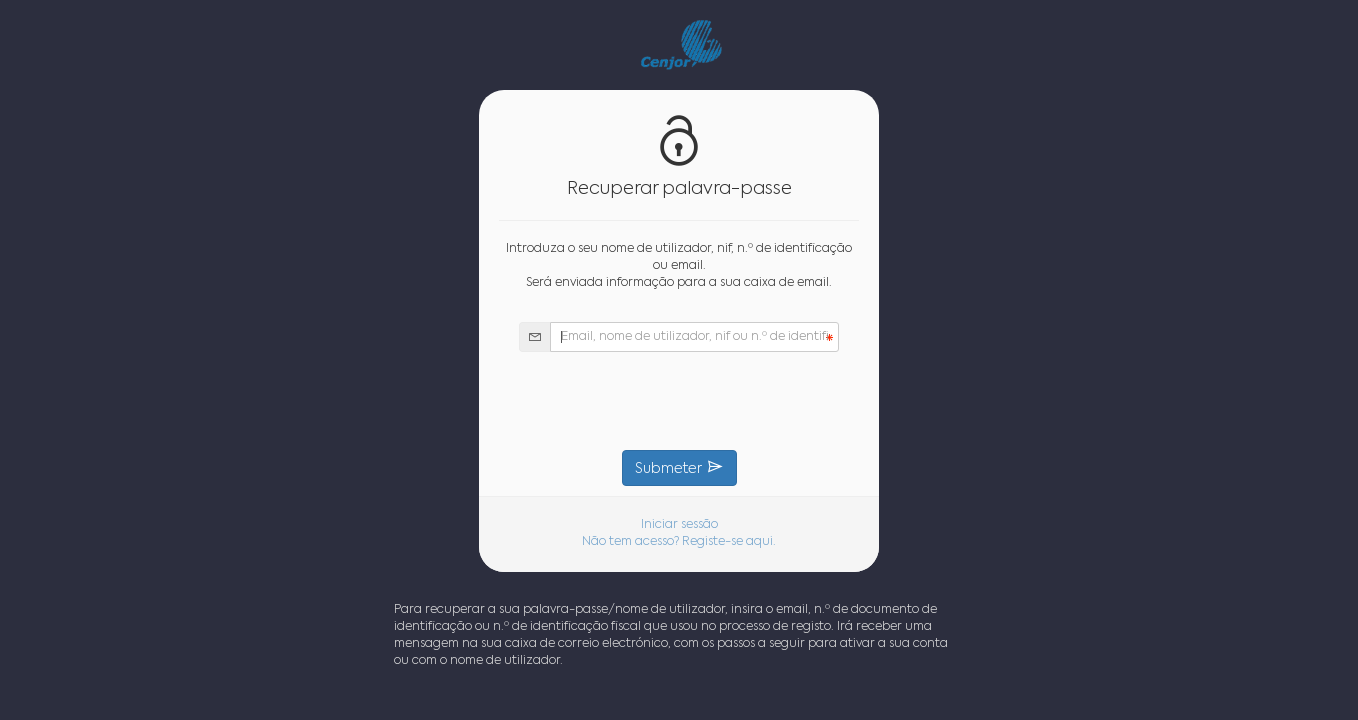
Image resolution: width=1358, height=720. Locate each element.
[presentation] (679, 401)
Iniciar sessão (679, 525)
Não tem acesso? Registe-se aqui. (679, 542)
